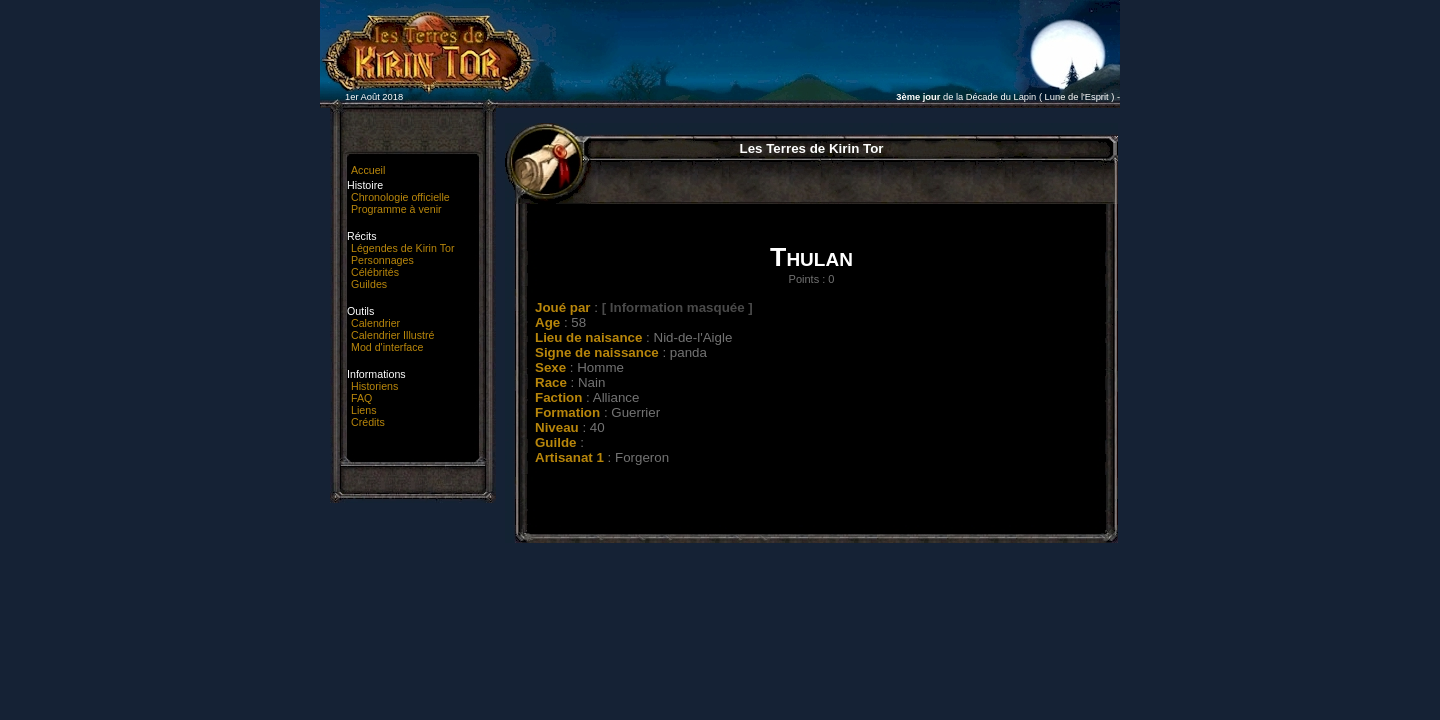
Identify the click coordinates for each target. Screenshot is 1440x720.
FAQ (361, 398)
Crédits (368, 422)
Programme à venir (396, 209)
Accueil (368, 170)
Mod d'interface (387, 347)
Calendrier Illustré (393, 335)
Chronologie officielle (400, 197)
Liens (363, 410)
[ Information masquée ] (677, 307)
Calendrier (375, 323)
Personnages (382, 260)
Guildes (369, 284)
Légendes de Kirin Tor (402, 248)
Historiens (374, 386)
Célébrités (375, 272)
